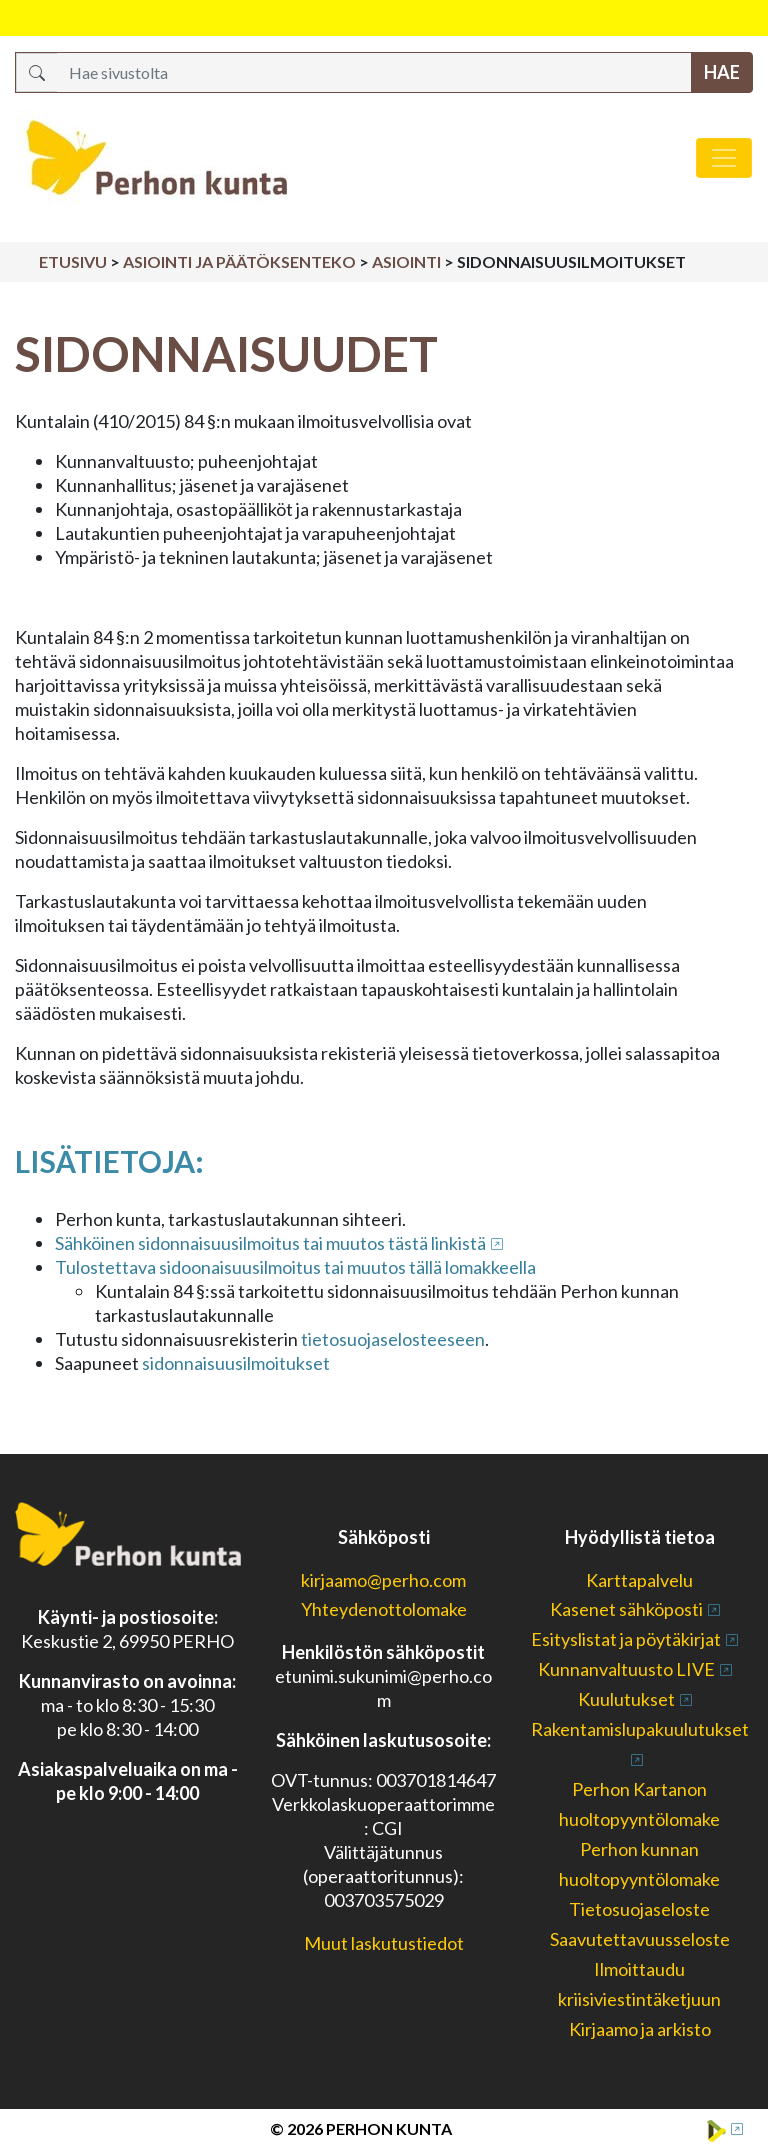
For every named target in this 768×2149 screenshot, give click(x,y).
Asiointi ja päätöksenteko (239, 261)
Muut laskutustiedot (384, 1943)
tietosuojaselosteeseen (391, 1339)
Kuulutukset (626, 1699)
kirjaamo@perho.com (383, 1580)
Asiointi (406, 261)
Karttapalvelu (639, 1580)
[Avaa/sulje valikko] (724, 158)
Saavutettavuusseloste (640, 1939)
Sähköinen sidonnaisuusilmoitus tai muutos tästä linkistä (270, 1243)
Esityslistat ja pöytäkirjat (626, 1639)
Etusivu (73, 261)
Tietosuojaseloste (639, 1909)
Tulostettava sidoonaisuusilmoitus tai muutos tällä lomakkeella (295, 1267)
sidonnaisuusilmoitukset (236, 1363)
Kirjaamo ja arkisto (640, 2029)
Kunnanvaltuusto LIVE (626, 1669)
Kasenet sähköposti (626, 1609)
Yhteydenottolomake (384, 1609)
